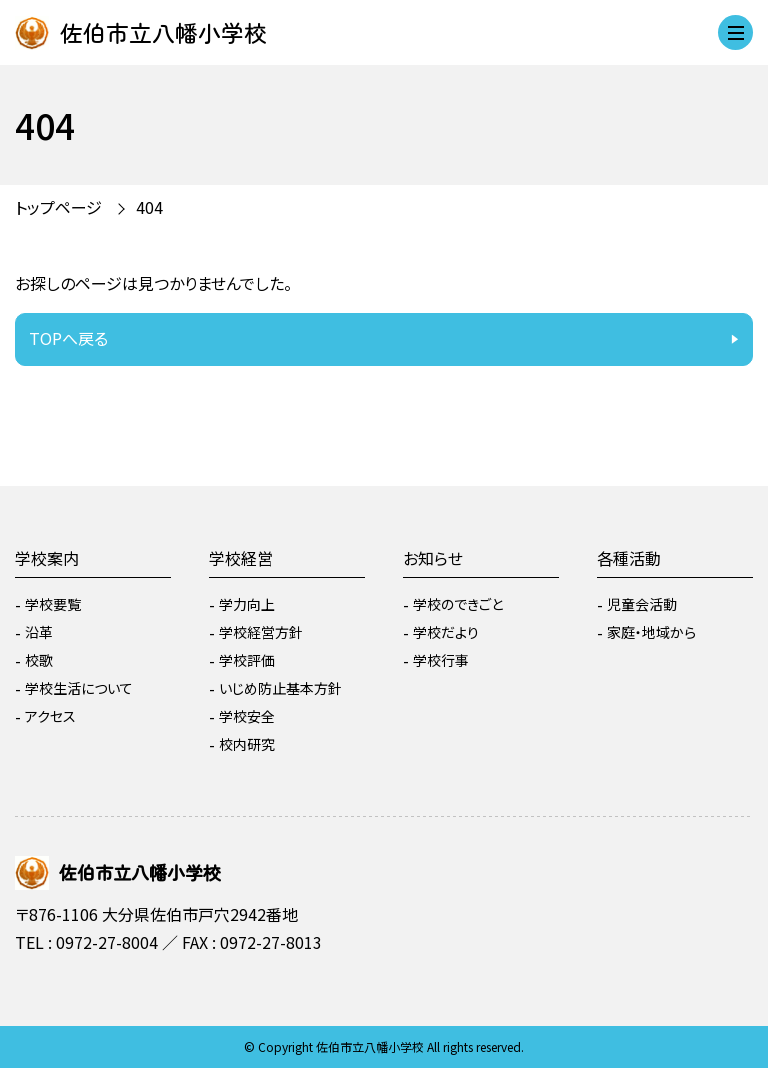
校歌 (39, 660)
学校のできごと (458, 604)
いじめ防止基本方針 (280, 688)
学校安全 (247, 716)
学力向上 (247, 604)
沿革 (39, 632)
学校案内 (47, 558)
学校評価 (247, 660)
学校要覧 (53, 604)
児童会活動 (642, 604)
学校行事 (441, 660)
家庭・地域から (651, 632)
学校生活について (79, 688)
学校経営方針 (261, 632)
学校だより (446, 632)
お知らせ (433, 558)
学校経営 (241, 558)
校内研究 (247, 744)
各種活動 (629, 558)
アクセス (50, 716)
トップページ (58, 207)
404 (149, 207)
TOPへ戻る (68, 338)
